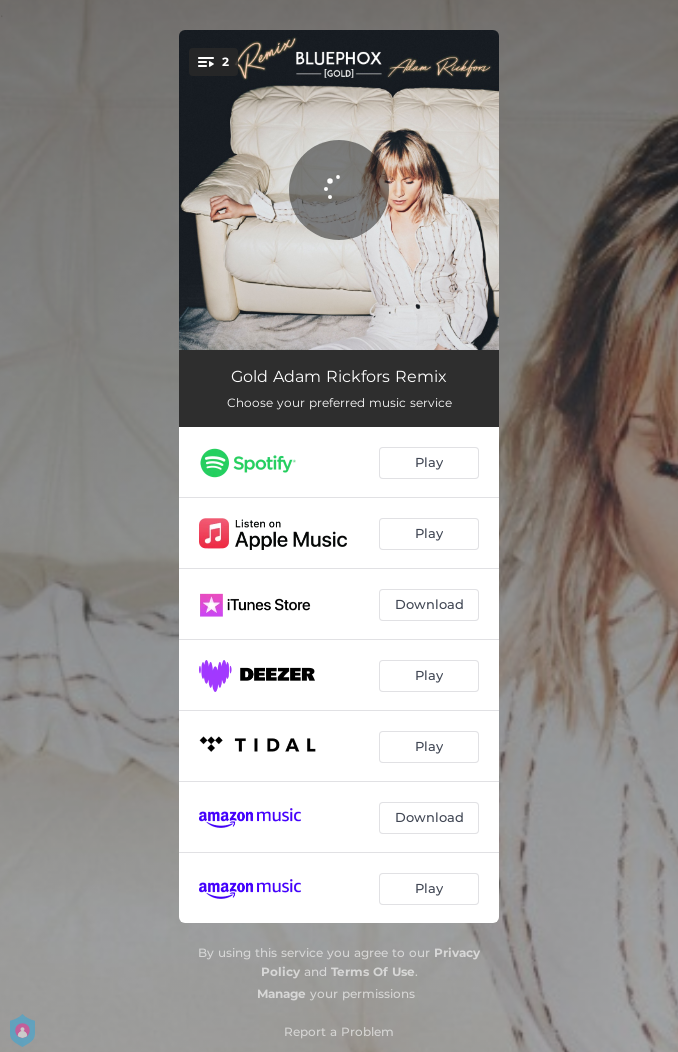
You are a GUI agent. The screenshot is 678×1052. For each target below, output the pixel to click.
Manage (281, 993)
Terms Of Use (373, 971)
